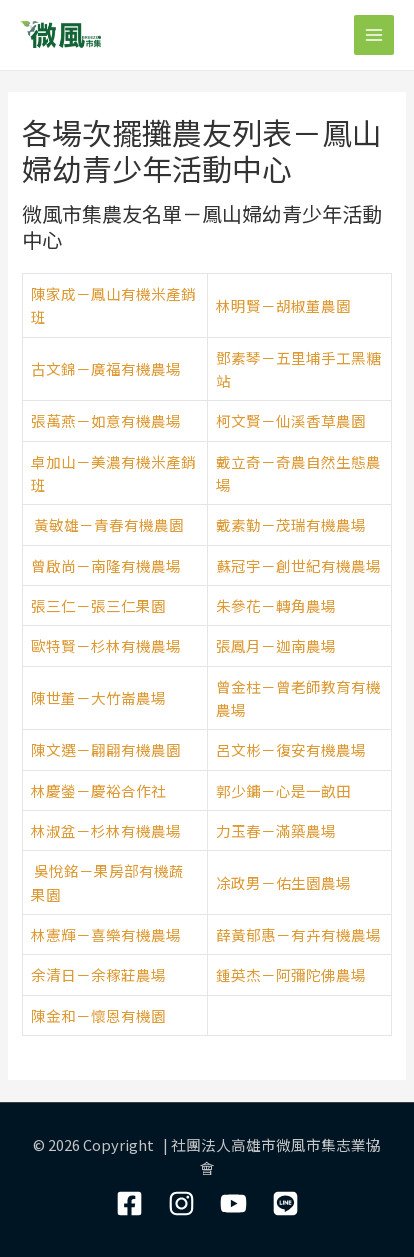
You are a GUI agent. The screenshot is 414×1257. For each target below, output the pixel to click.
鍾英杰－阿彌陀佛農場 (291, 974)
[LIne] (285, 1203)
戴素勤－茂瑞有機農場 (291, 524)
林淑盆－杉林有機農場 (106, 830)
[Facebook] (129, 1203)
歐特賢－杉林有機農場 (106, 645)
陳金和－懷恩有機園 (98, 1015)
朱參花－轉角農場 (276, 605)
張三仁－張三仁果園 (98, 605)
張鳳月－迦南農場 (276, 645)
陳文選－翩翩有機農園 (106, 749)
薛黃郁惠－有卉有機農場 (298, 934)
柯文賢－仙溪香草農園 (291, 420)
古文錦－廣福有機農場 (106, 368)
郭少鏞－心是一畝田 (283, 790)
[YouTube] (233, 1203)
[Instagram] (181, 1203)
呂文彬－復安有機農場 (291, 749)
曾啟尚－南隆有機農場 (106, 565)
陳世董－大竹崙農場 (98, 697)
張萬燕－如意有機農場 (106, 420)
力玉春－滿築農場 (276, 830)
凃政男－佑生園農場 (283, 882)
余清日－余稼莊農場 (98, 974)
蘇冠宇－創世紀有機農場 (298, 565)
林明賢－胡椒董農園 (283, 305)
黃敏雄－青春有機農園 (109, 524)
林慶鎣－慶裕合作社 (98, 790)
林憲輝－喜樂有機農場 (106, 934)
